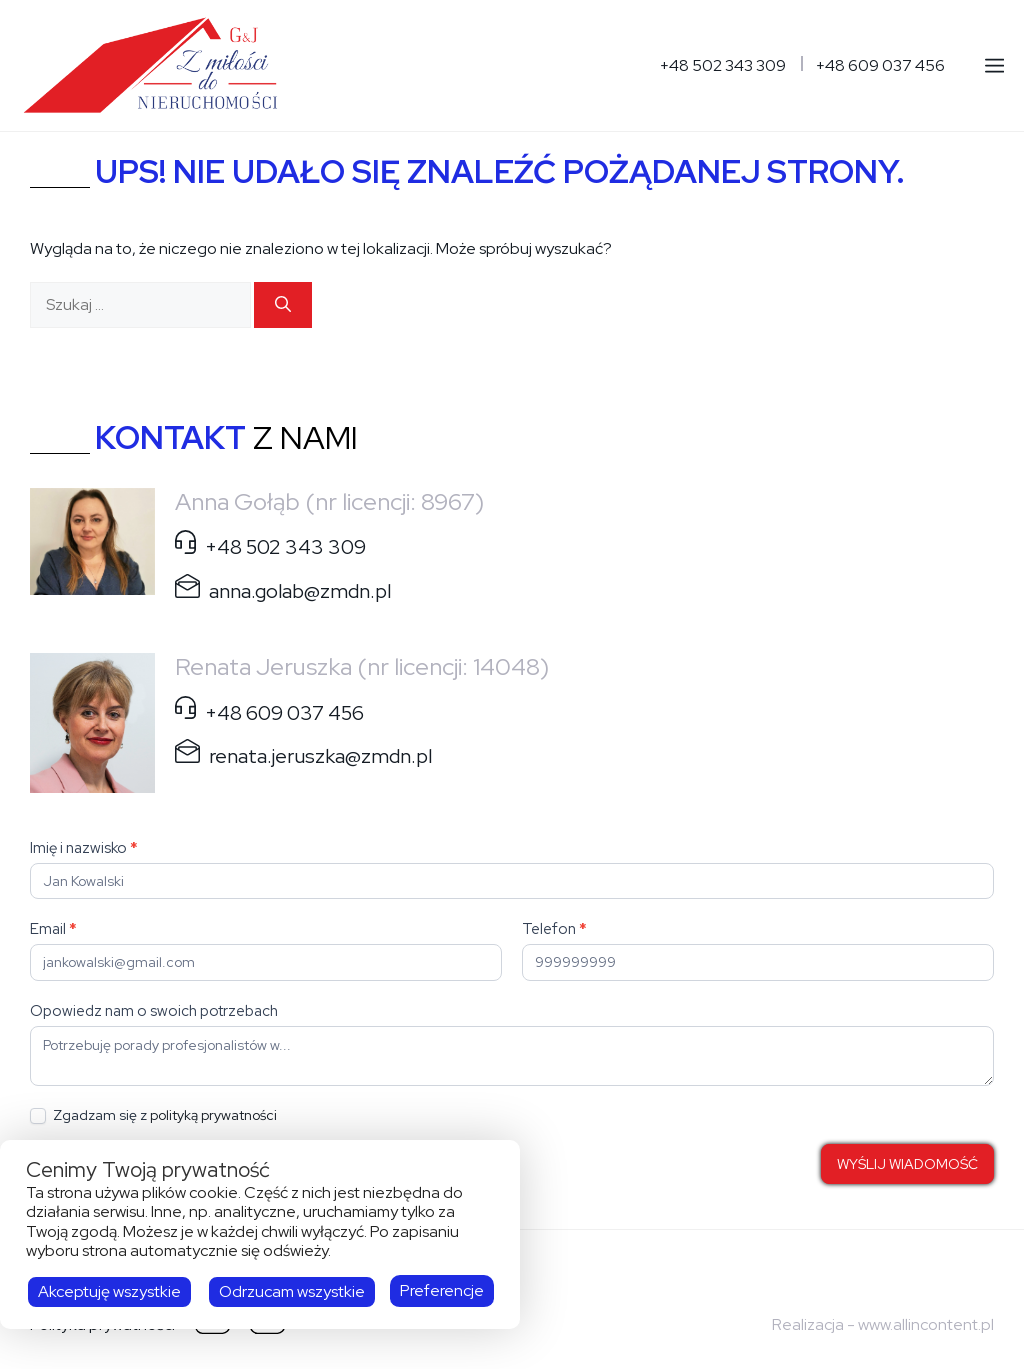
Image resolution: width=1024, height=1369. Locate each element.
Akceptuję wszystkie (109, 1291)
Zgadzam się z (153, 1115)
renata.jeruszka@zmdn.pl (320, 756)
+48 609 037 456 (880, 66)
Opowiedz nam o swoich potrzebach (154, 1011)
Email (53, 929)
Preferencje (442, 1290)
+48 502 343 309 (723, 66)
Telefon (554, 929)
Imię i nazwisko (84, 848)
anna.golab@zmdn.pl (300, 591)
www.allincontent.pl (926, 1324)
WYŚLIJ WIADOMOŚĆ (907, 1164)
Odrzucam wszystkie (292, 1291)
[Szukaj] (283, 305)
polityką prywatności (213, 1115)
